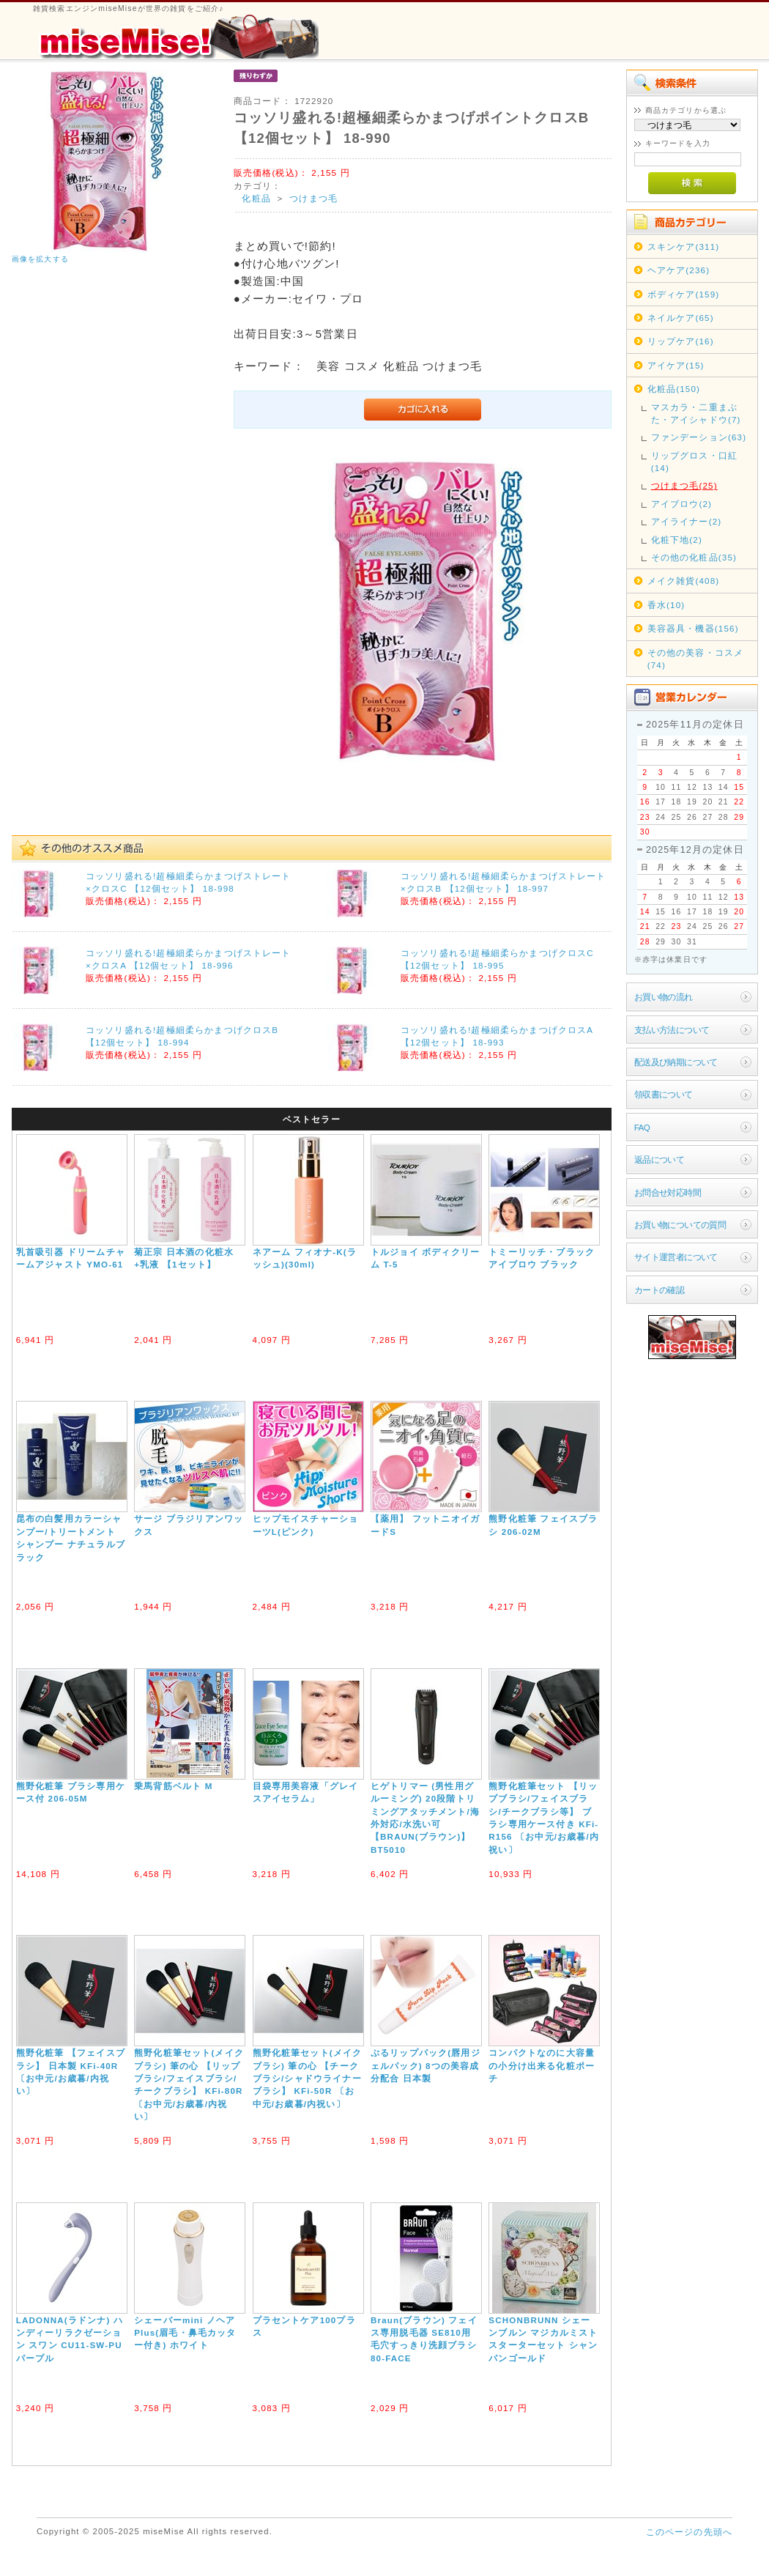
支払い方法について (672, 1030)
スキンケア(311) (683, 246)
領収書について (663, 1094)
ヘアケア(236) (678, 270)
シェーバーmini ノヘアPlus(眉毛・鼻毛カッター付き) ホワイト (185, 2332)
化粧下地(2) (676, 539)
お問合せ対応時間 (667, 1192)
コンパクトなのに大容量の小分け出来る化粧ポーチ (541, 2065)
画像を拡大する (40, 259)
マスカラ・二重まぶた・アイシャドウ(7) (696, 413)
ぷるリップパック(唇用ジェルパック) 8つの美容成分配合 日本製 (425, 2065)
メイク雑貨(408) (683, 580)
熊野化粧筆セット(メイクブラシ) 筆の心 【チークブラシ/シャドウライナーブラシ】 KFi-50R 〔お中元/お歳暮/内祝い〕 (308, 2078)
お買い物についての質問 (680, 1224)
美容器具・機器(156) (693, 628)
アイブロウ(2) (681, 503)
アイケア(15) (676, 365)
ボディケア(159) (683, 294)
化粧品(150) (673, 388)
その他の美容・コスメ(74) (695, 659)
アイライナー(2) (686, 521)
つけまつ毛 (313, 198)
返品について (659, 1159)
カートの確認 (659, 1290)
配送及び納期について (676, 1062)
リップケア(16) (680, 341)
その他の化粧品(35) (694, 557)
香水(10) (666, 605)
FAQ (642, 1127)
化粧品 (256, 198)
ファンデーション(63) (699, 437)
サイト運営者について (676, 1257)
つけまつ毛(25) (684, 485)
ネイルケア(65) (680, 317)
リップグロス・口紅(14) (694, 462)
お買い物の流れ (663, 997)
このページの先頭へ (689, 2531)
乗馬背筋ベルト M (173, 1786)
